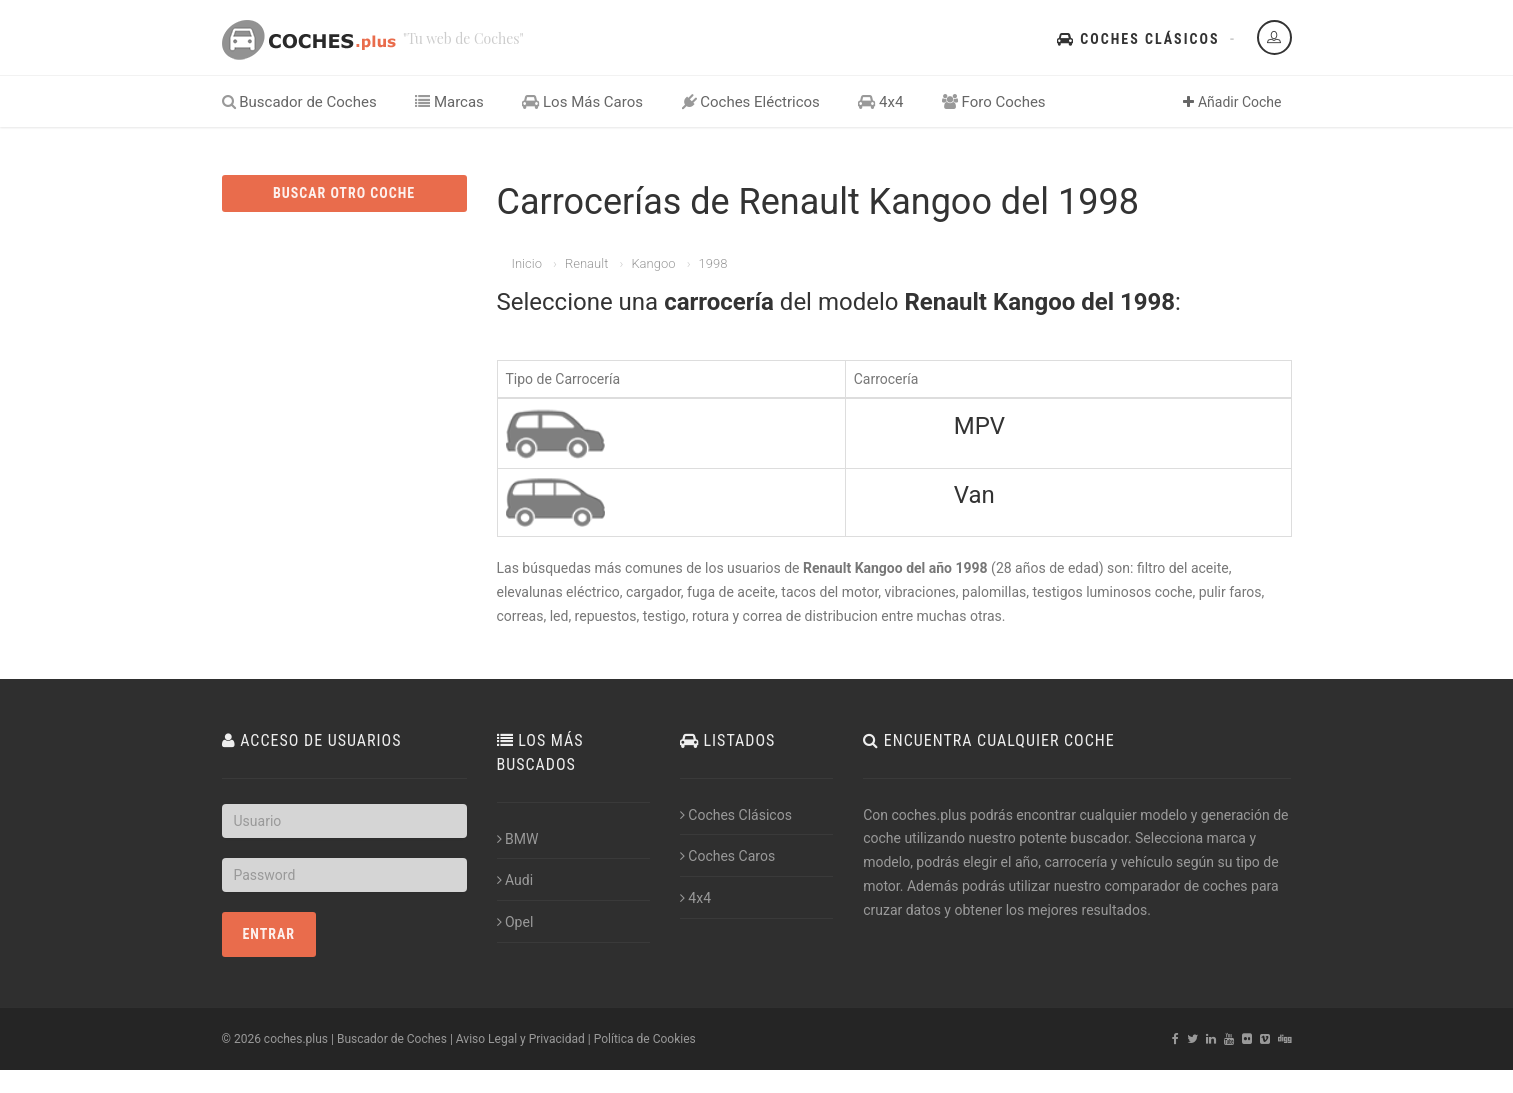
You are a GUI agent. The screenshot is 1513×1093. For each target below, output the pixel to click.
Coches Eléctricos (751, 102)
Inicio (527, 263)
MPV (979, 426)
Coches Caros (727, 856)
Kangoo (653, 263)
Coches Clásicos (1138, 39)
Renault (586, 263)
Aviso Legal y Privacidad (520, 1039)
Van (974, 495)
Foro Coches (994, 102)
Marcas (449, 102)
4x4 (880, 102)
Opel (515, 922)
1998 (713, 263)
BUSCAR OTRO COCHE (344, 193)
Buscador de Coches (299, 102)
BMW (518, 839)
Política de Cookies (645, 1039)
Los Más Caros (582, 102)
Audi (515, 880)
